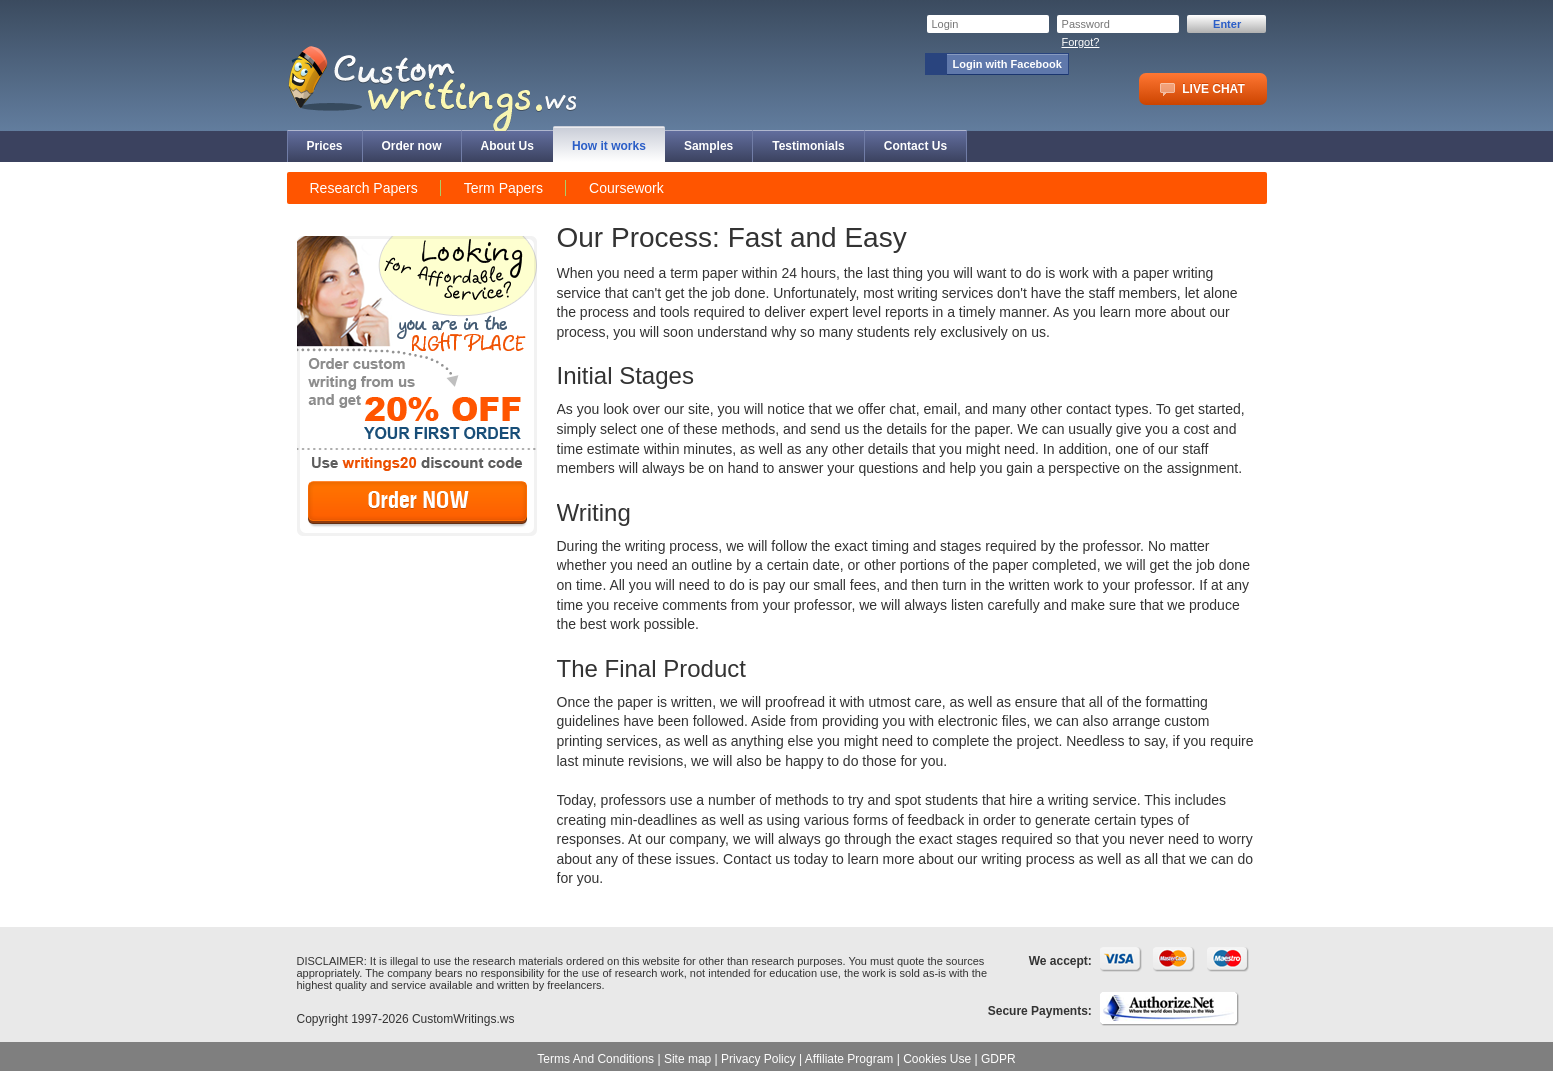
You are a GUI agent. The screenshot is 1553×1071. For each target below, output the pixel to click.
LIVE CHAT (1202, 89)
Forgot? (1081, 42)
